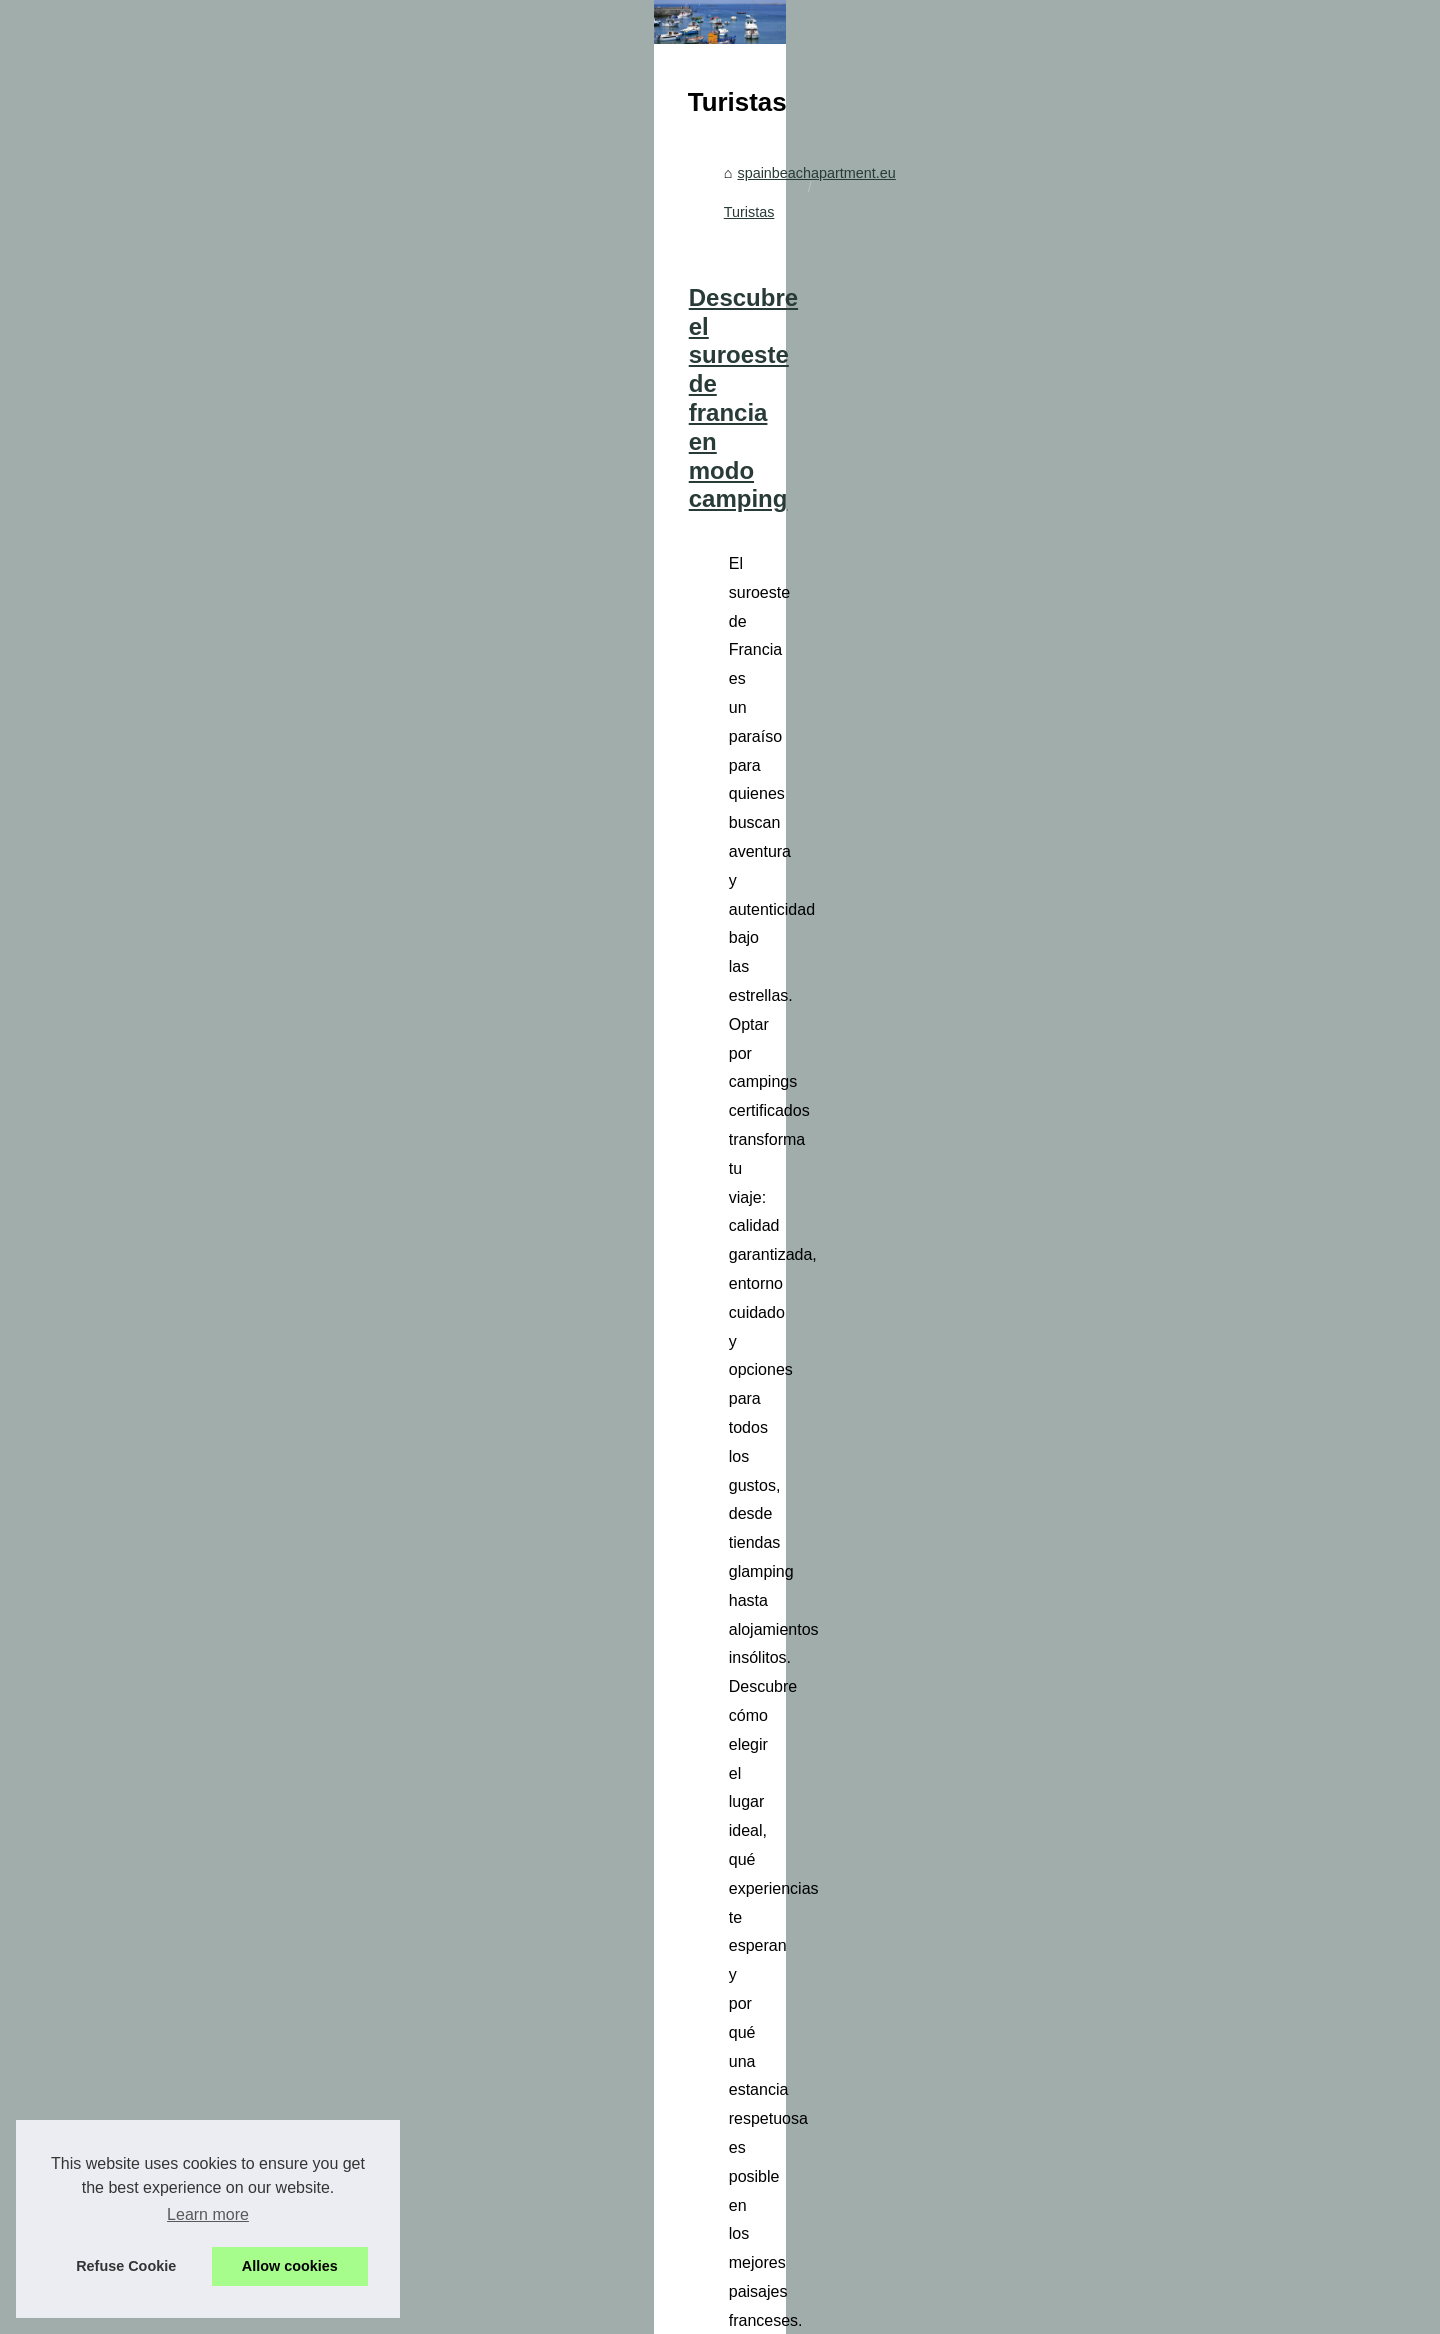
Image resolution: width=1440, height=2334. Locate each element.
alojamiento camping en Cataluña (683, 1387)
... (977, 804)
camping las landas (741, 1692)
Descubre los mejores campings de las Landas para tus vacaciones (815, 1512)
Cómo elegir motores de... (228, 588)
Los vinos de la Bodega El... (234, 632)
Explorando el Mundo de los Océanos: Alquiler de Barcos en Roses (800, 2194)
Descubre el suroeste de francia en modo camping (717, 625)
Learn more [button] (208, 2214)
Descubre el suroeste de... (229, 740)
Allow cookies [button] (290, 2266)
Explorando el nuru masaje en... (246, 543)
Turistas (680, 539)
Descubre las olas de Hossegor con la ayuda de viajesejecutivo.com (818, 1818)
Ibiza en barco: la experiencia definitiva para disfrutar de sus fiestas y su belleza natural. (866, 2160)
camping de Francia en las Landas (834, 804)
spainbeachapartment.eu (558, 539)
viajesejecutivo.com (708, 1969)
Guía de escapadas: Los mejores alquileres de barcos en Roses (790, 2229)
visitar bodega (792, 1081)
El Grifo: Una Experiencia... (232, 784)
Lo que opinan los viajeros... (234, 829)
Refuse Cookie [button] (126, 2266)
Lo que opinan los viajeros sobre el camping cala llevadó (755, 1207)
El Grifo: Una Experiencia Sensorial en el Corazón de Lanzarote (791, 930)
